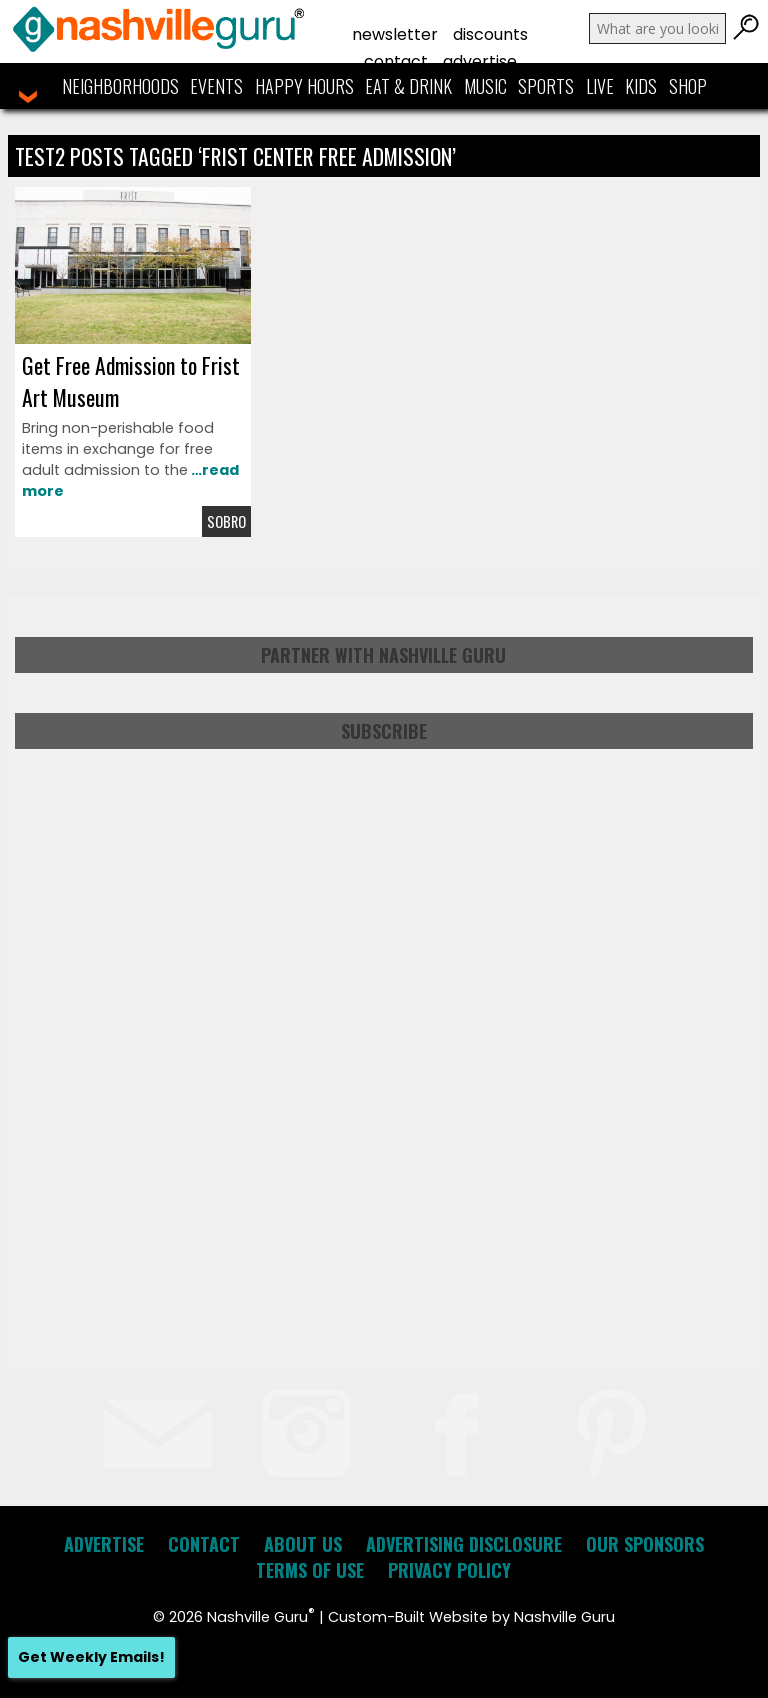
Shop (688, 86)
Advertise (480, 61)
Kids (641, 86)
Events (216, 86)
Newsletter (395, 34)
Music (485, 86)
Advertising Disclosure (464, 1544)
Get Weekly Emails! (91, 1657)
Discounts (490, 34)
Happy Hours (304, 86)
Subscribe (384, 731)
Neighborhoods (120, 86)
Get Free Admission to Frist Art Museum (131, 381)
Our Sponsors (645, 1544)
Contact (396, 61)
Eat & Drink (408, 86)
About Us (303, 1544)
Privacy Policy (449, 1570)
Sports (546, 86)
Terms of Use (310, 1570)
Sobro (226, 521)
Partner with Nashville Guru (383, 655)
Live (600, 86)
